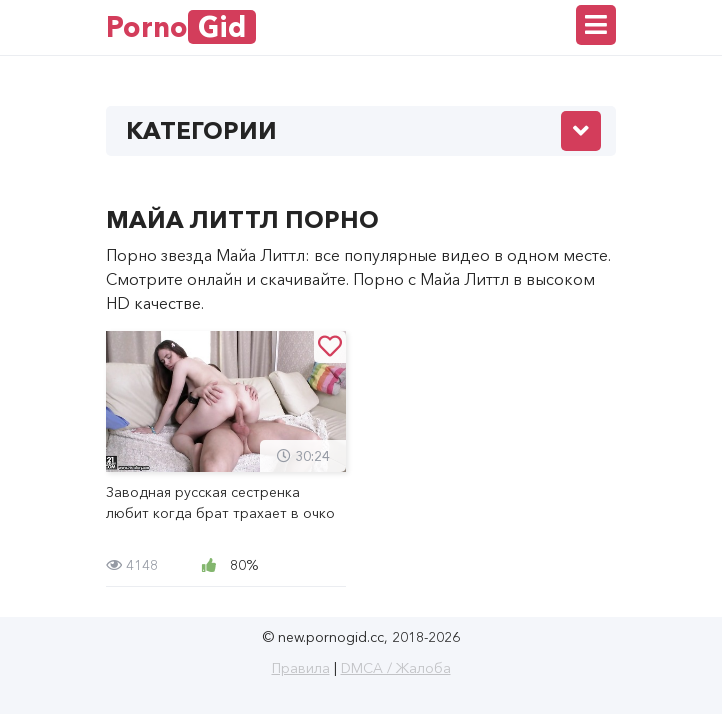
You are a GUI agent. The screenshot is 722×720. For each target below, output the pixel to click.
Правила (301, 668)
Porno (181, 27)
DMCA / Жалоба (396, 668)
